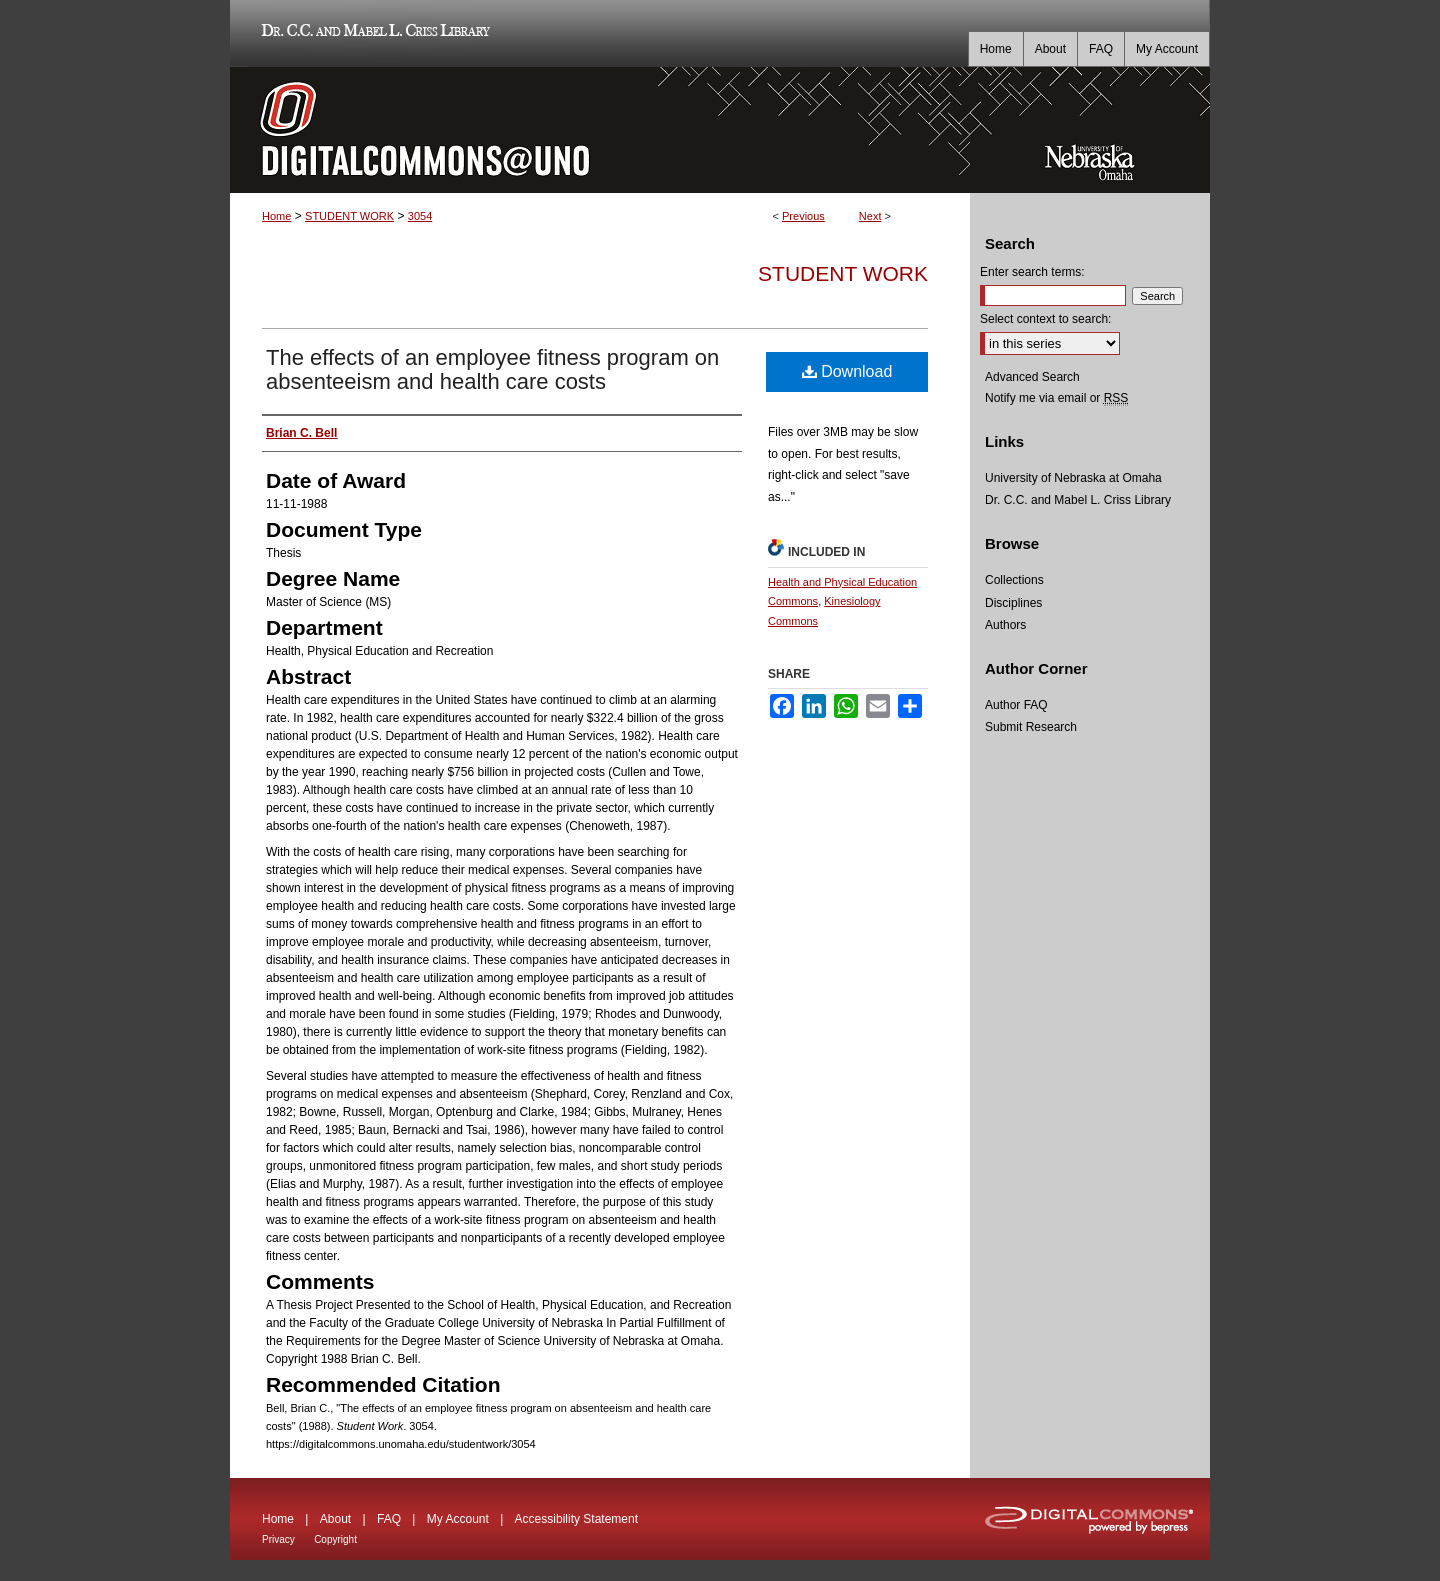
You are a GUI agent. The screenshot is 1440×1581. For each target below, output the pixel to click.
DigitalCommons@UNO (600, 130)
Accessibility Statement (576, 1519)
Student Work (843, 273)
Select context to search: (1045, 319)
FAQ (389, 1519)
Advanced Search (1032, 377)
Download (847, 371)
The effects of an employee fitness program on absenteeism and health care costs (492, 369)
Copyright (335, 1539)
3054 (420, 216)
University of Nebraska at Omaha (1073, 478)
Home (276, 216)
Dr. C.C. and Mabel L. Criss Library (372, 33)
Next (870, 216)
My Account (458, 1519)
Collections (1014, 580)
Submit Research (1031, 727)
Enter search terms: (1032, 272)
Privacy (278, 1539)
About (335, 1519)
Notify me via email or (1056, 398)
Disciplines (1013, 603)
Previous (803, 216)
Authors (1005, 625)
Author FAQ (1016, 705)
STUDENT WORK (349, 216)
